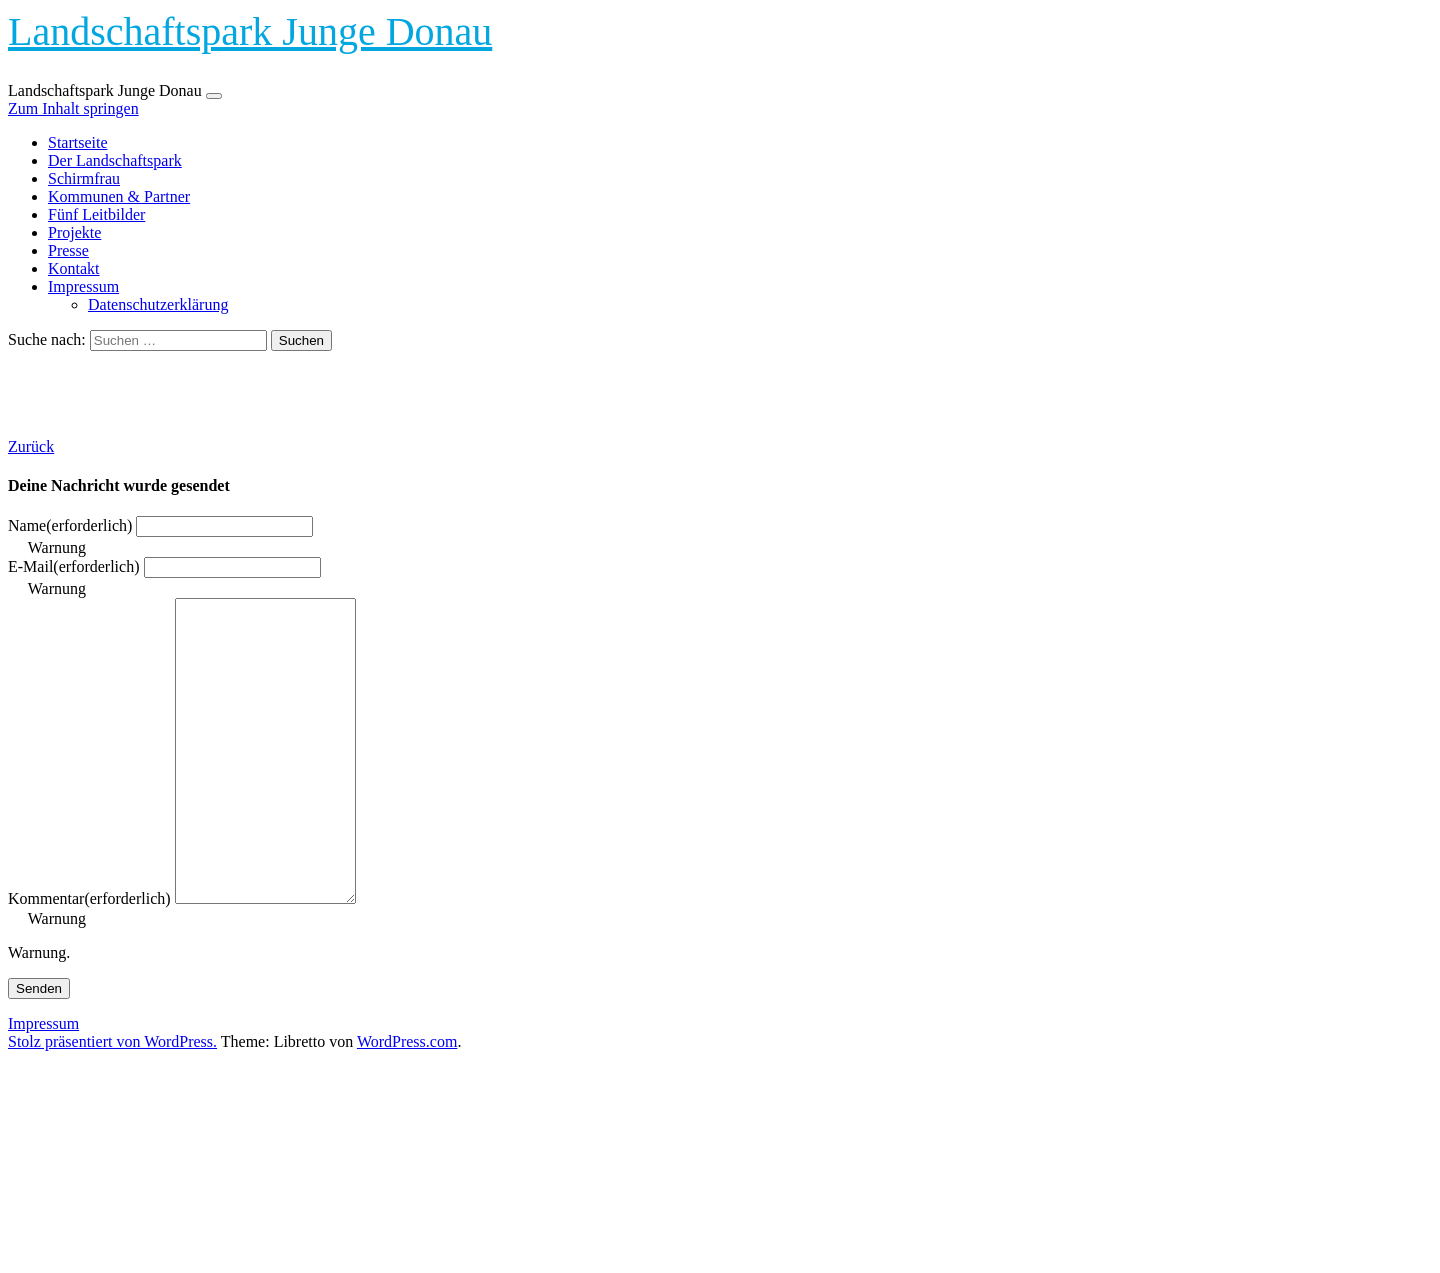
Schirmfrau (84, 178)
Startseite (78, 142)
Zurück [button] (31, 446)
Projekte (74, 232)
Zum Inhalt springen (73, 108)
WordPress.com (407, 1101)
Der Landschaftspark (115, 160)
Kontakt (74, 268)
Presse (68, 250)
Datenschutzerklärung (158, 304)
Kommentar (89, 958)
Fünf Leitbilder (96, 214)
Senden (39, 1048)
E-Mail (74, 566)
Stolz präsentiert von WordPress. (112, 1101)
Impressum (83, 286)
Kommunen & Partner (119, 196)
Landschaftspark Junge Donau (250, 31)
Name (70, 525)
